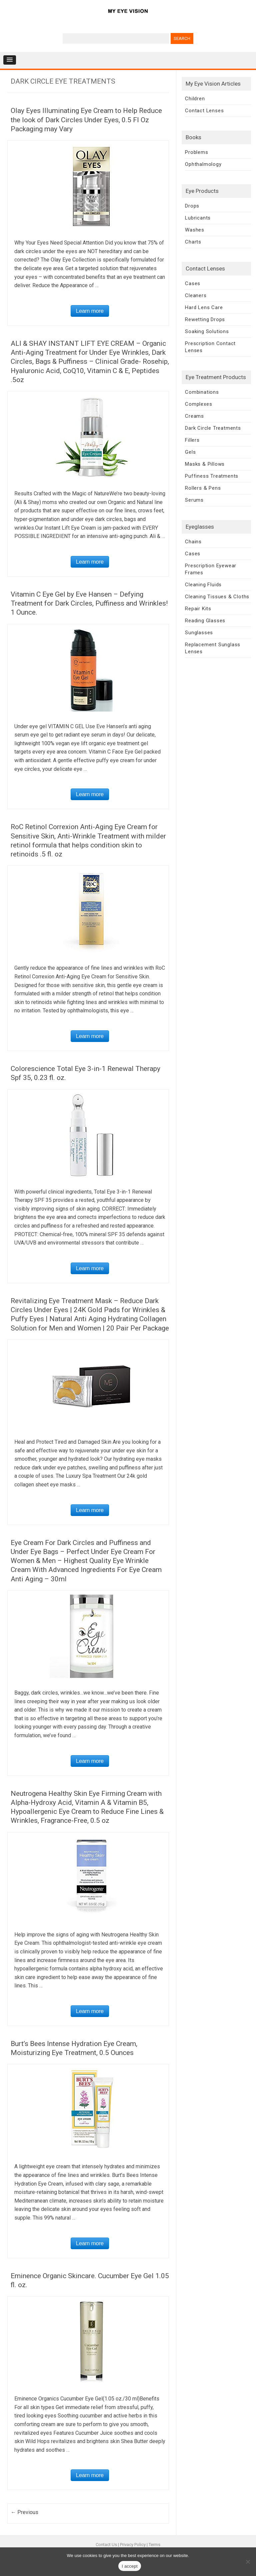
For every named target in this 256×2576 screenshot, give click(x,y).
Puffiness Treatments (211, 476)
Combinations (202, 392)
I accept (130, 2566)
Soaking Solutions (207, 331)
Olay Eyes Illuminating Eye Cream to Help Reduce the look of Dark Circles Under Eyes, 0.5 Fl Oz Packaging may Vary (86, 120)
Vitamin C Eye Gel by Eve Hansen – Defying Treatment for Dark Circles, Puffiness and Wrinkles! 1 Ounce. (89, 603)
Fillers (192, 440)
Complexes (198, 404)
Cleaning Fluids (203, 585)
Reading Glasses (205, 621)
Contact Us (106, 2544)
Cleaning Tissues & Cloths (217, 597)
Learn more (90, 311)
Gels (190, 452)
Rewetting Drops (205, 319)
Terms (154, 2544)
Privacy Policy (133, 2544)
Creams (194, 416)
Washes (194, 230)
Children (195, 99)
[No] (247, 2561)
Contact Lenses (204, 111)
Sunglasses (199, 633)
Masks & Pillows (205, 464)
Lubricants (198, 218)
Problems (196, 152)
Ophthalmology (203, 164)
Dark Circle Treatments (213, 428)
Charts (193, 242)
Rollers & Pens (203, 488)
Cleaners (195, 295)
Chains (193, 542)
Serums (194, 500)
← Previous (24, 2512)
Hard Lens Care (204, 307)
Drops (192, 206)
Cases (192, 283)
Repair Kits (198, 609)
